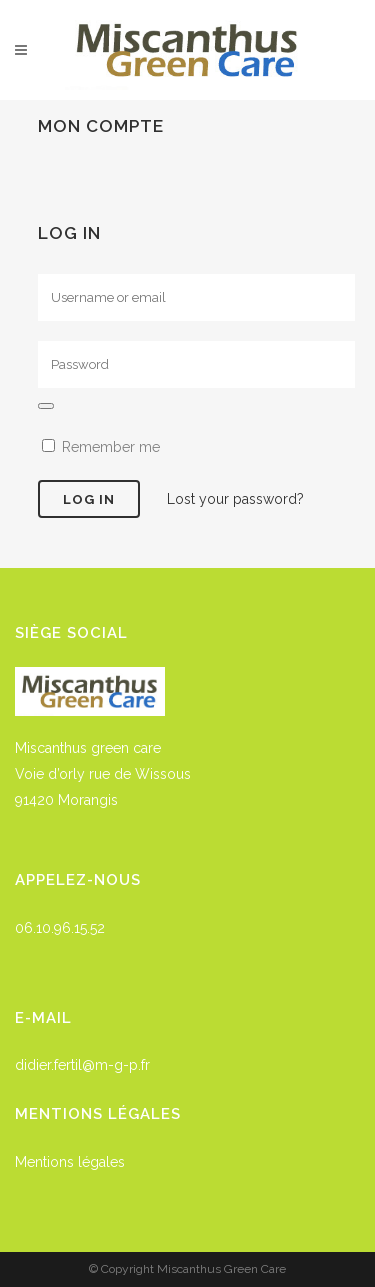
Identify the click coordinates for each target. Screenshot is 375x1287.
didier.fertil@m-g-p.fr (82, 1065)
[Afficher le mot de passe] (46, 406)
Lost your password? (235, 499)
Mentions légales (70, 1162)
